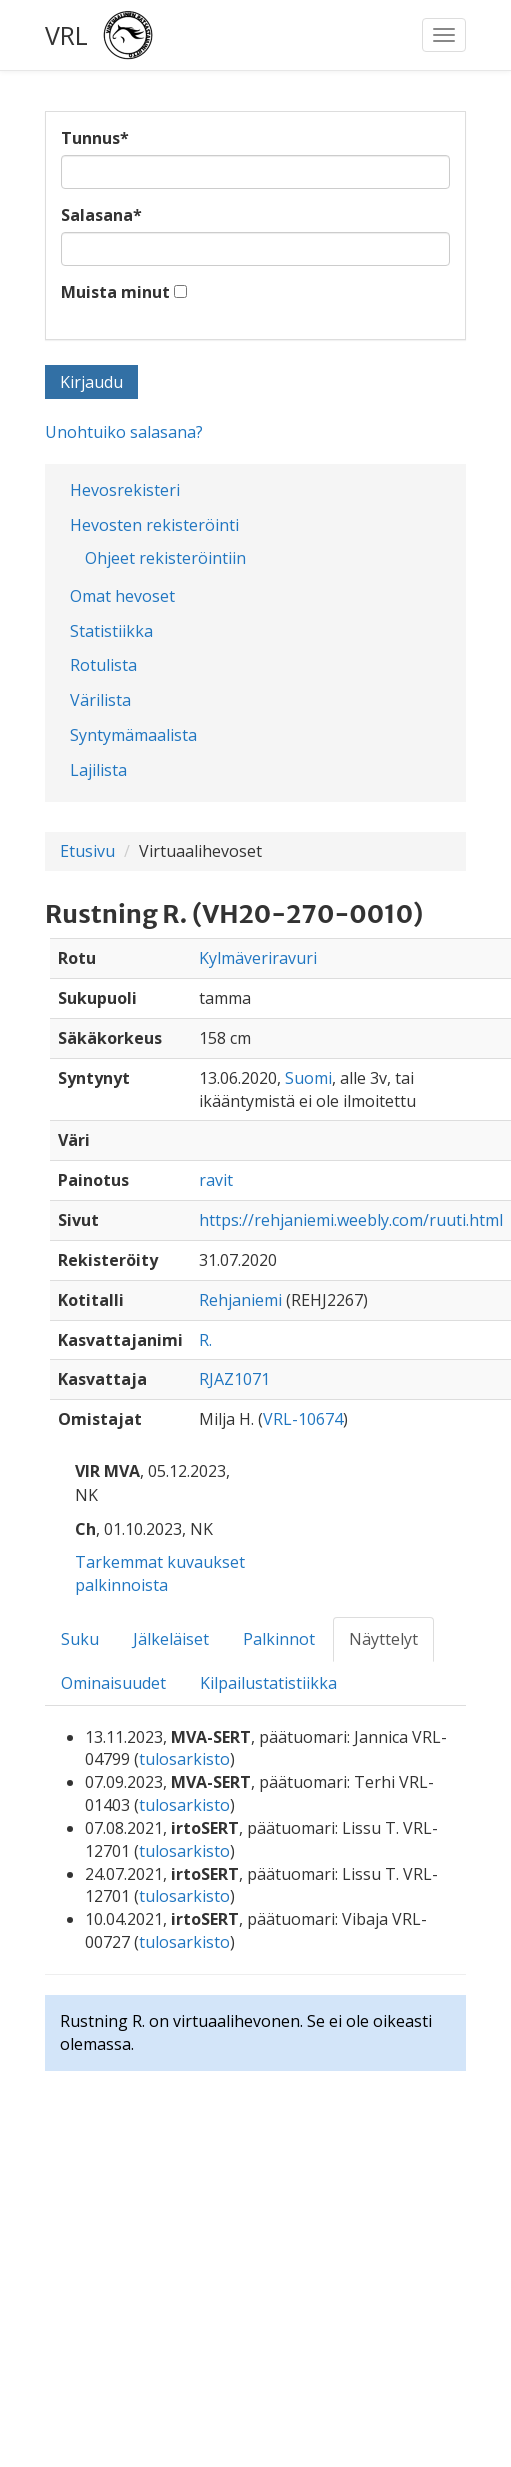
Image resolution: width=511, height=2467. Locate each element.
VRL (66, 35)
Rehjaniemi (240, 1300)
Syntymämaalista (133, 735)
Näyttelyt (383, 1639)
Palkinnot (279, 1639)
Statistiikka (111, 631)
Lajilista (98, 770)
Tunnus (95, 138)
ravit (216, 1180)
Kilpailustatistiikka (268, 1683)
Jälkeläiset (171, 1639)
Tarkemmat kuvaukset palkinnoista (160, 1573)
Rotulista (103, 665)
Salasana (101, 215)
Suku (80, 1639)
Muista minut (115, 292)
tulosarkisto (184, 1759)
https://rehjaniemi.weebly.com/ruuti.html (351, 1220)
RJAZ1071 (234, 1379)
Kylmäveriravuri (258, 958)
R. (205, 1340)
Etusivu (87, 851)
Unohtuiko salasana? (124, 432)
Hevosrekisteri (125, 490)
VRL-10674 (303, 1419)
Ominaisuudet (113, 1683)
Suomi (308, 1078)
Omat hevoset (122, 596)
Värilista (100, 700)
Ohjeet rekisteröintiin (165, 558)
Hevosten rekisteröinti (154, 525)
